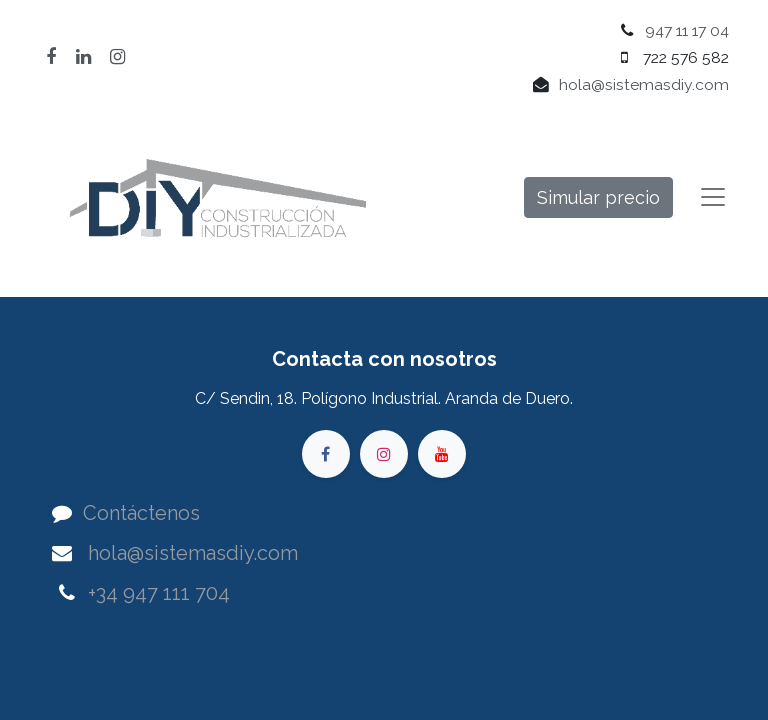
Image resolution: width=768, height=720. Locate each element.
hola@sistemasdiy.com (644, 84)
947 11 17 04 (687, 30)
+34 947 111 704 (159, 593)
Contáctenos (141, 513)
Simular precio (598, 197)
